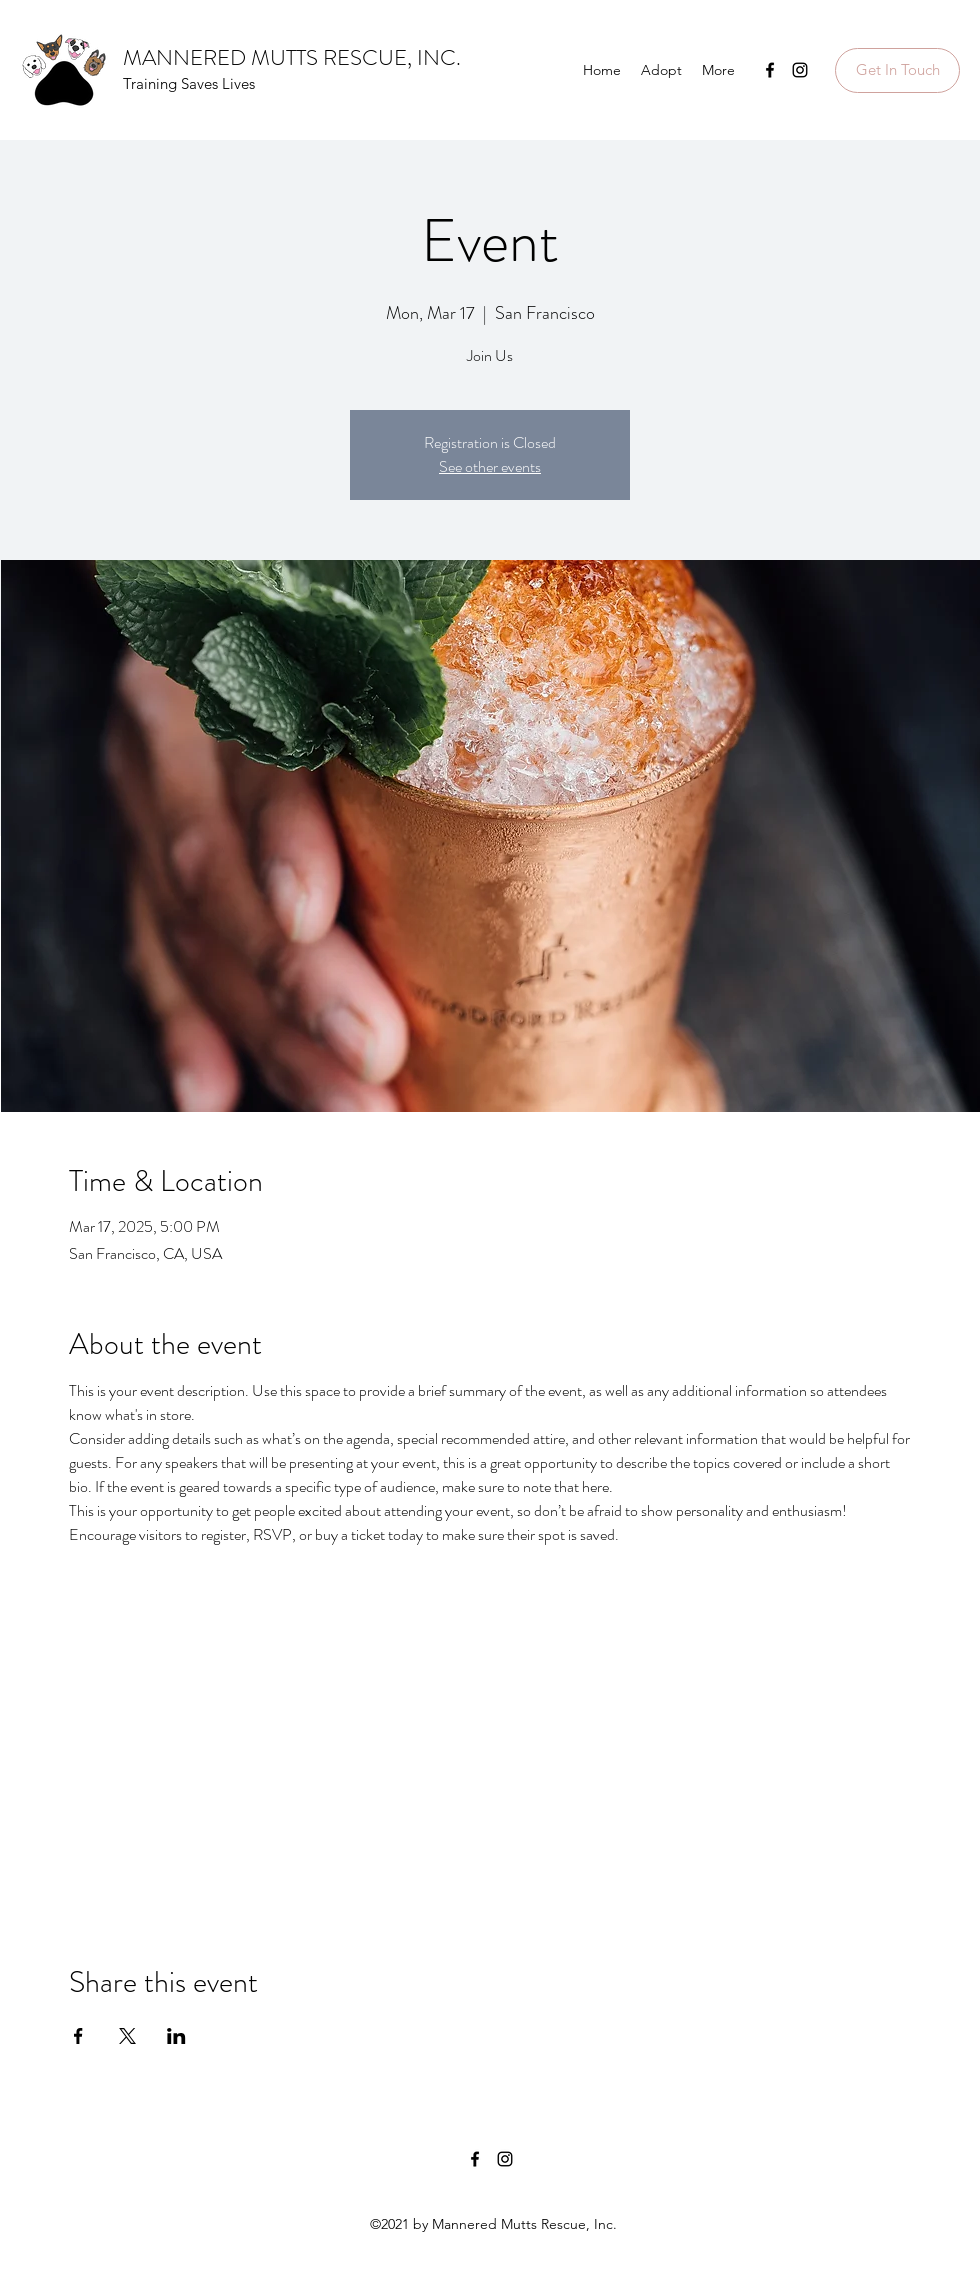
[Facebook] (770, 70)
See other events (490, 466)
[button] (897, 70)
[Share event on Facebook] (78, 2036)
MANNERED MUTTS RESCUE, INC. (292, 57)
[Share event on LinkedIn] (176, 2036)
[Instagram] (800, 70)
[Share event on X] (127, 2036)
